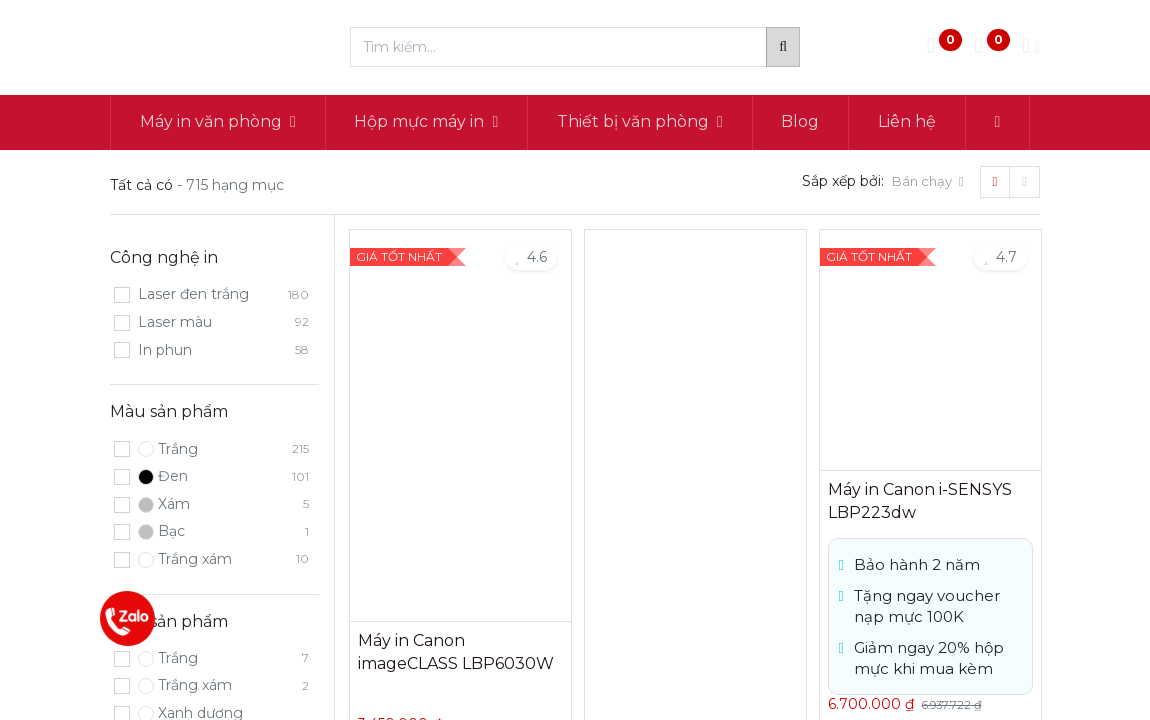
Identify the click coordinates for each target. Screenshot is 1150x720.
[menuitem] (801, 122)
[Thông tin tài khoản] (1031, 47)
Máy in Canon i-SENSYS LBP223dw (920, 500)
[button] (997, 122)
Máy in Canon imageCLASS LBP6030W (456, 651)
